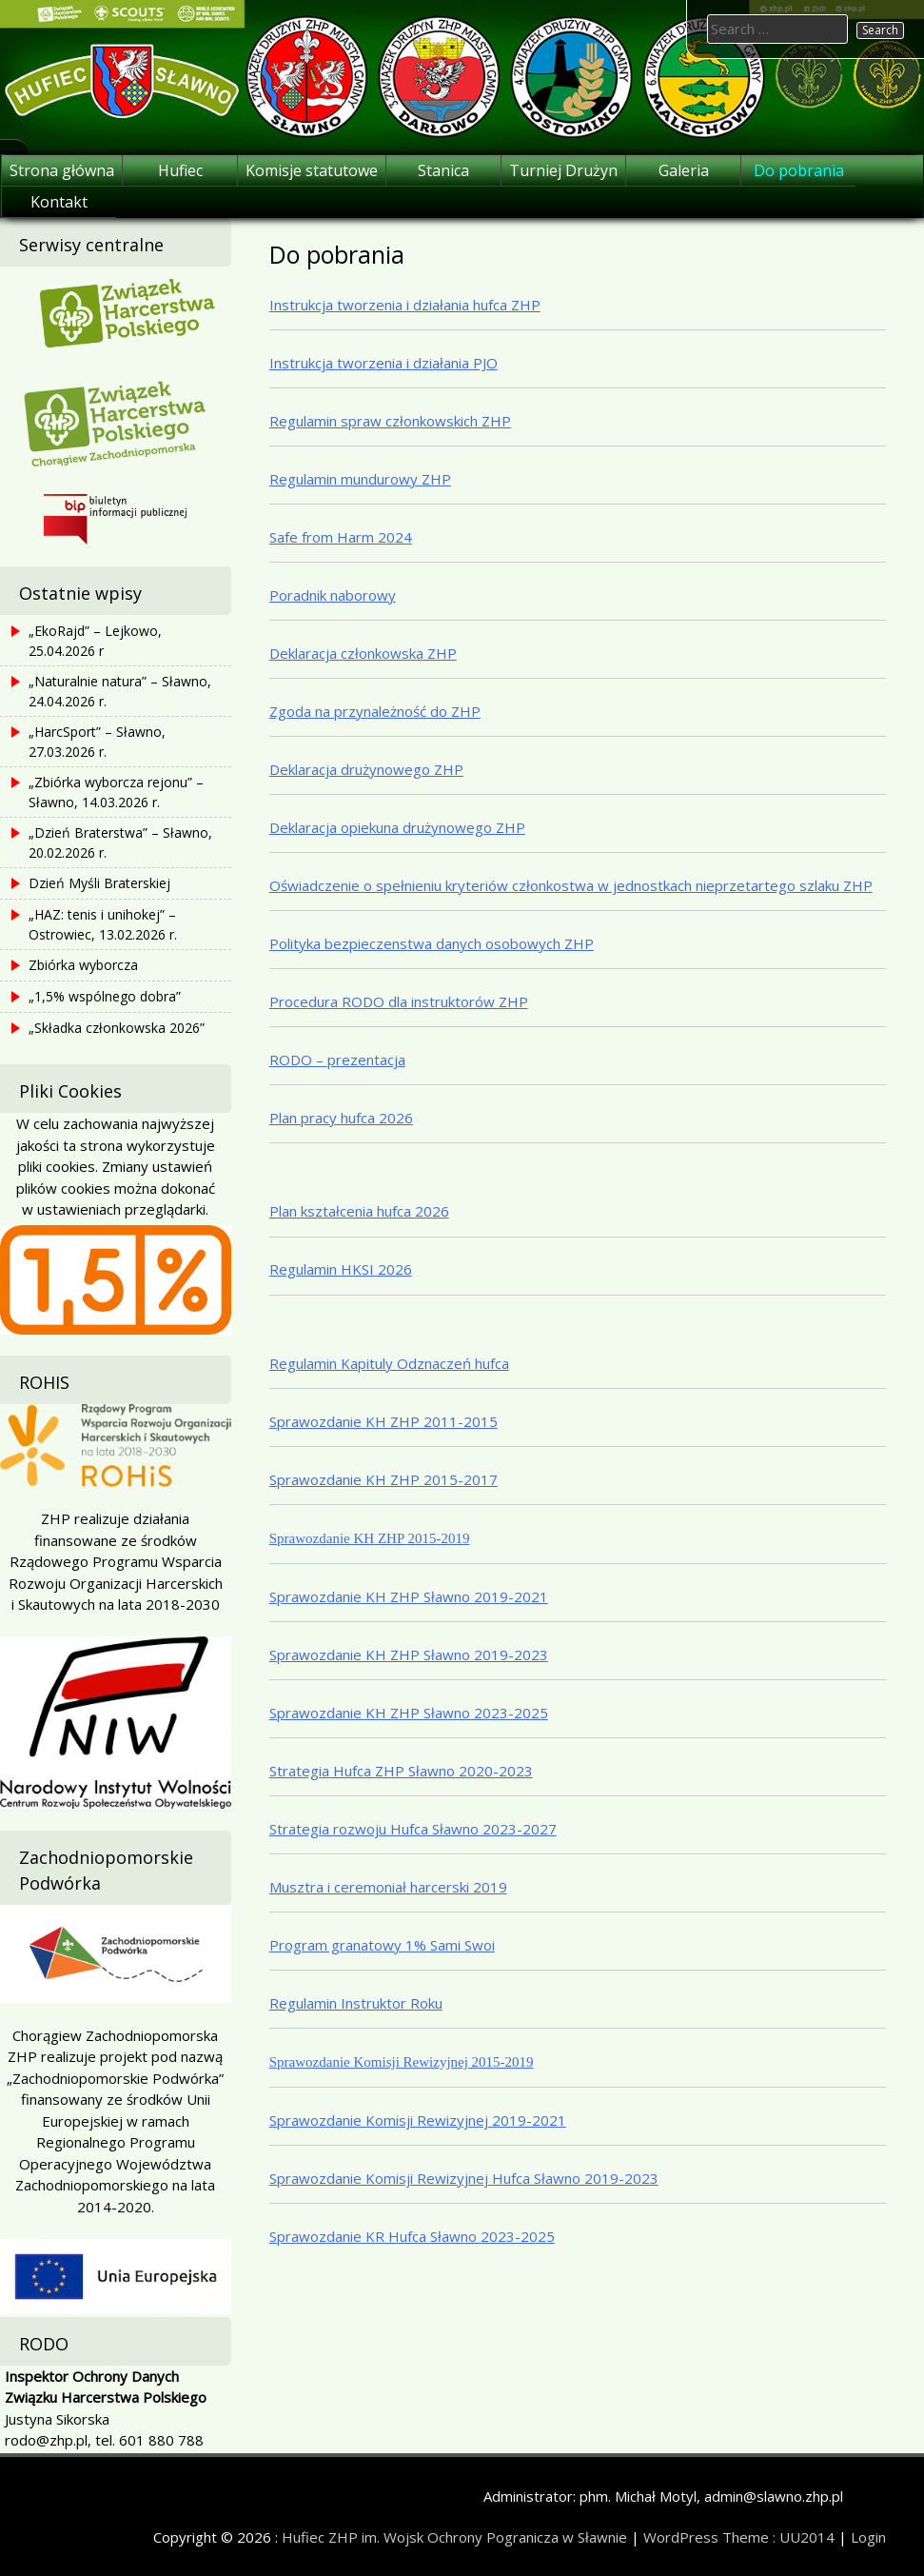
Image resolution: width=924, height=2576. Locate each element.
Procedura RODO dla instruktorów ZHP (398, 1001)
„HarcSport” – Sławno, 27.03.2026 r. (97, 742)
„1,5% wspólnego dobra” (105, 996)
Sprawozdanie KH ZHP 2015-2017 (383, 1479)
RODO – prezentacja (337, 1059)
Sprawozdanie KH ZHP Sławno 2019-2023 (408, 1654)
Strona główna (62, 170)
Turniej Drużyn (563, 170)
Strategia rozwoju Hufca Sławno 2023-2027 (413, 1828)
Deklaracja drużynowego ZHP (366, 769)
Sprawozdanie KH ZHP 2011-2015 (383, 1421)
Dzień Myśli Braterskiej (99, 883)
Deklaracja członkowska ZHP (363, 653)
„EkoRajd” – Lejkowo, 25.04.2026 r (95, 641)
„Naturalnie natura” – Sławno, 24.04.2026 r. (120, 691)
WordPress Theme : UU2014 (739, 2536)
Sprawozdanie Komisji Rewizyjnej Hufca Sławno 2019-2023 (464, 2178)
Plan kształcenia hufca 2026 (359, 1210)
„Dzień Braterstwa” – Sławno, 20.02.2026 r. (120, 842)
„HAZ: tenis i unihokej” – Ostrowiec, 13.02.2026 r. (103, 924)
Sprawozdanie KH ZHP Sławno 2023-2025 (408, 1712)
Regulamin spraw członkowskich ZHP (390, 420)
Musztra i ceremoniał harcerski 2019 (388, 1886)
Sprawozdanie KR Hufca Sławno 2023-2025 (412, 2236)
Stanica (443, 170)
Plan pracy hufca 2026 (341, 1117)
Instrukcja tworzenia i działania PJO (383, 362)
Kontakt (59, 201)
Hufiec (180, 170)
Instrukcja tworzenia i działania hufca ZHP (405, 304)
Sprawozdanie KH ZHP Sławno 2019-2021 (408, 1596)
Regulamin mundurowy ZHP (360, 478)
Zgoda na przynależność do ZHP (375, 711)
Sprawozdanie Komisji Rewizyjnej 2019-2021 (417, 2120)
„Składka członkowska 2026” (117, 1028)
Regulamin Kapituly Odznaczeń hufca (389, 1363)
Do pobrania (799, 170)
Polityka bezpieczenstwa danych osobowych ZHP (431, 943)
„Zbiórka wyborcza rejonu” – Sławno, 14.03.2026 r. (116, 792)
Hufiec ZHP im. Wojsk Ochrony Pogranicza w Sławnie (454, 2536)
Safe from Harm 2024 (340, 536)
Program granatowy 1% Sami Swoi (382, 1944)
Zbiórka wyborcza (83, 965)
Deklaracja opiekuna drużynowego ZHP (397, 827)
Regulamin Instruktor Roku (355, 2002)
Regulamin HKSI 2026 (340, 1268)
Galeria (684, 170)
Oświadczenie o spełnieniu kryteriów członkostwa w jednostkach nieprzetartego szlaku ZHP (571, 885)
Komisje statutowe (312, 170)
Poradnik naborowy (332, 594)
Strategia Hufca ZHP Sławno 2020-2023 (401, 1770)
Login (868, 2536)
